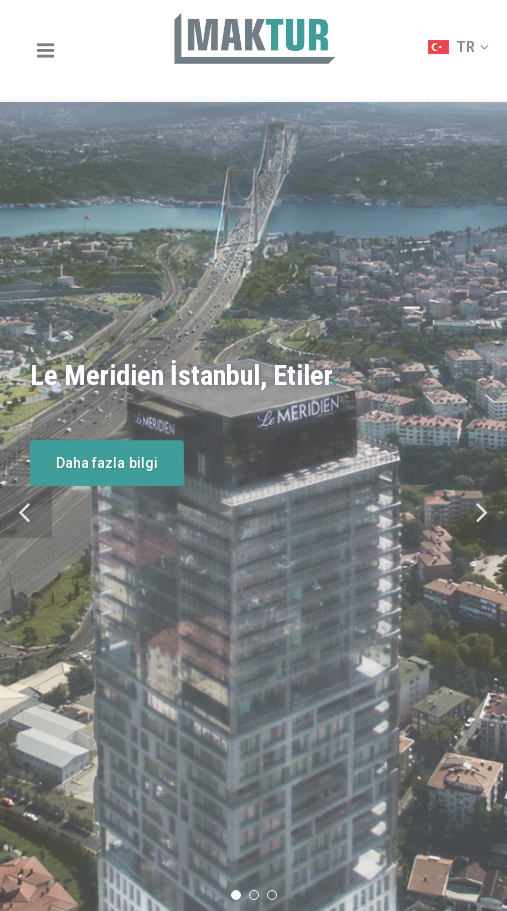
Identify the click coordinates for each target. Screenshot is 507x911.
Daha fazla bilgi (107, 463)
